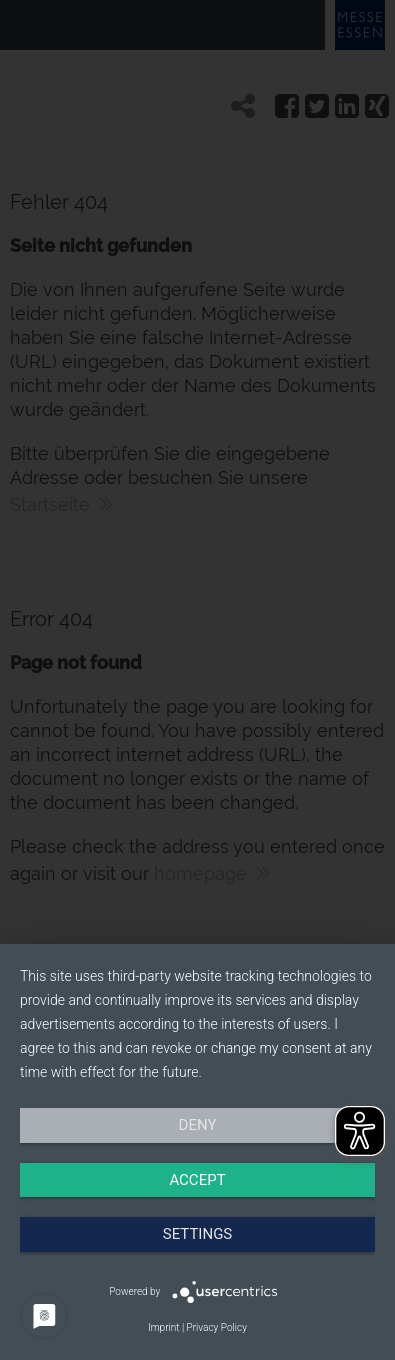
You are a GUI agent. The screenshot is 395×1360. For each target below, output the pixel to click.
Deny (198, 1125)
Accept (197, 1180)
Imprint (163, 1327)
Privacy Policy (217, 1327)
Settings (198, 1234)
